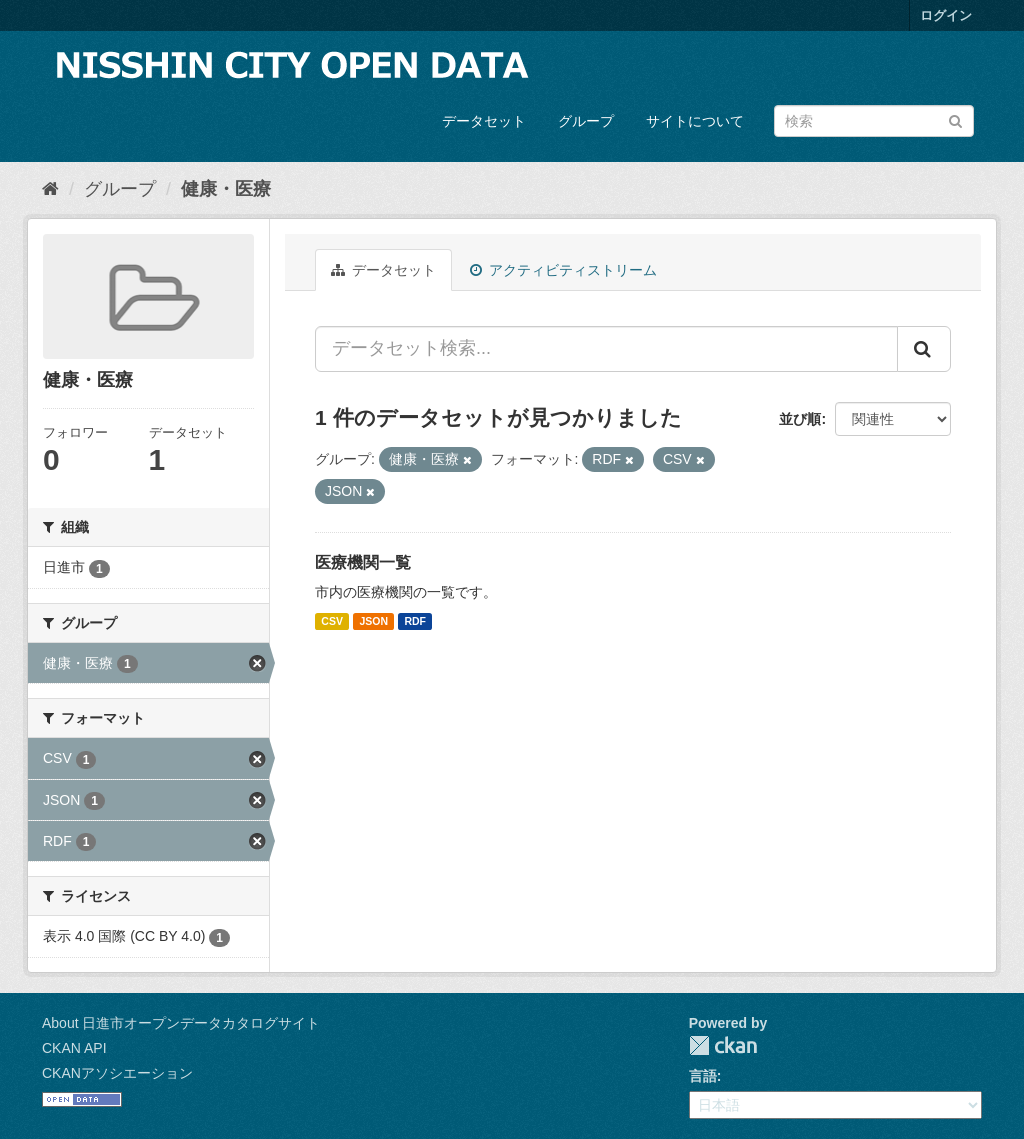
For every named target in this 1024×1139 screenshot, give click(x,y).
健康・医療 (226, 189)
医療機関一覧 (363, 562)
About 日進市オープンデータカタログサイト (181, 1023)
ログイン (946, 15)
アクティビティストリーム (563, 270)
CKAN (723, 1045)
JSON (373, 621)
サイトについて (695, 121)
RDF (415, 621)
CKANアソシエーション (117, 1073)
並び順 (800, 419)
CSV (332, 621)
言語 (703, 1076)
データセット (484, 121)
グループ (586, 121)
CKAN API (74, 1048)
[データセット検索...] (606, 349)
